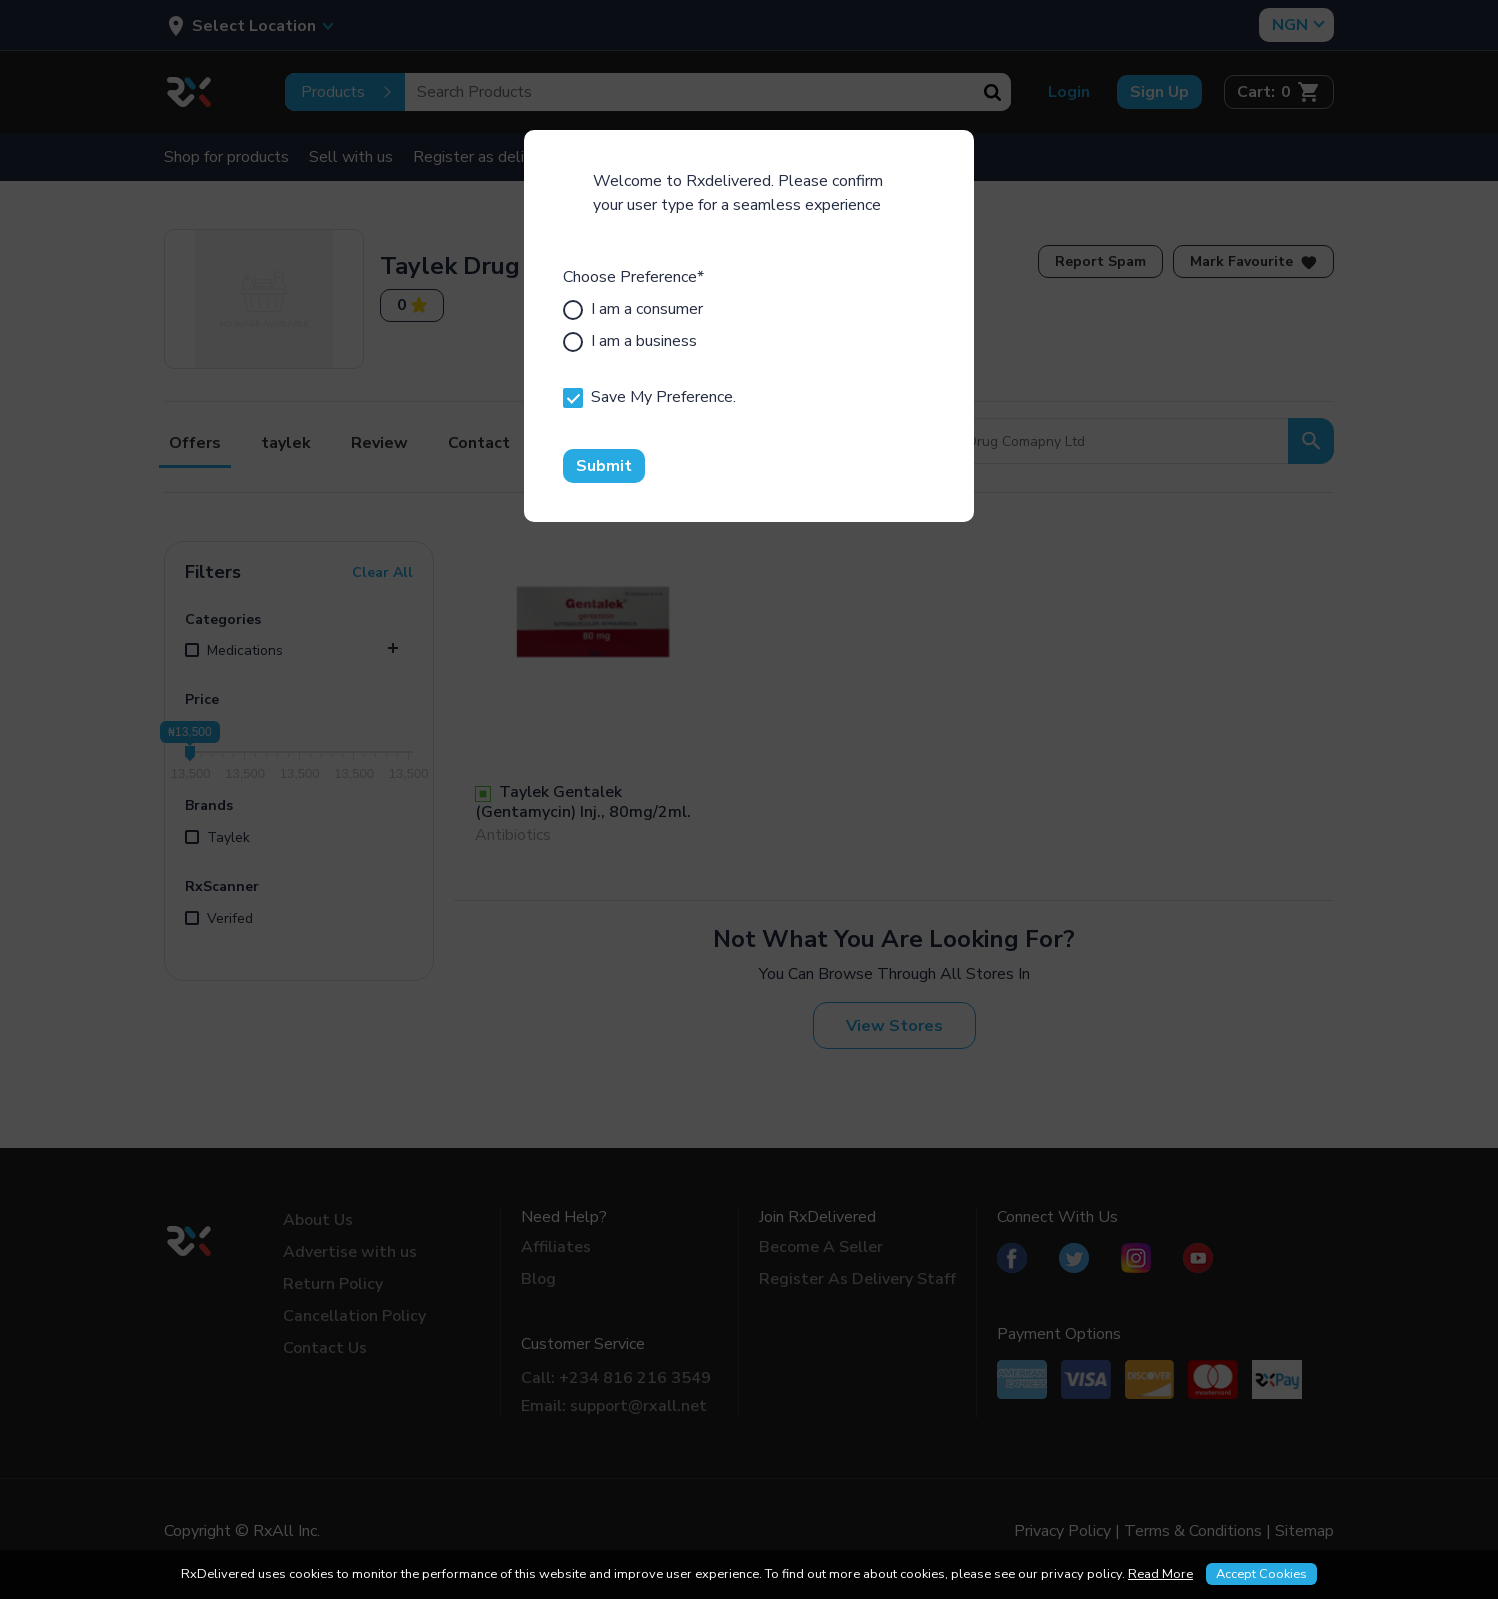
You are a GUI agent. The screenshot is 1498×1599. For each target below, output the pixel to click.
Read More (1160, 1574)
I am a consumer (633, 309)
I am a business (630, 341)
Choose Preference (633, 277)
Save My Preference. (649, 397)
